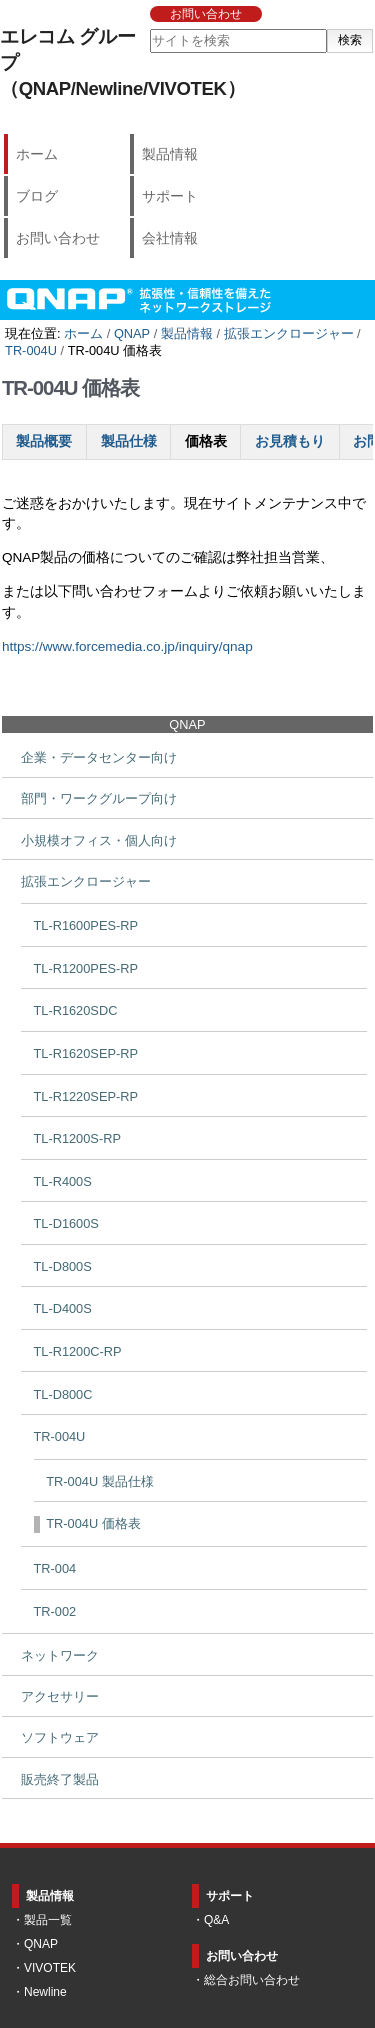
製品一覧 (48, 1920)
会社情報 (170, 238)
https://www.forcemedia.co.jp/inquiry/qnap (127, 646)
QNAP (132, 333)
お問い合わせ (206, 14)
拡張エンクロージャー (289, 333)
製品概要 (44, 441)
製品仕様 (129, 441)
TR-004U (31, 350)
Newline (45, 1992)
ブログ (37, 196)
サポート (170, 196)
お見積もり (290, 441)
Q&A (216, 1920)
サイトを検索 (148, 28)
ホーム (37, 154)
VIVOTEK (50, 1968)
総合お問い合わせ (252, 1980)
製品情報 (170, 154)
